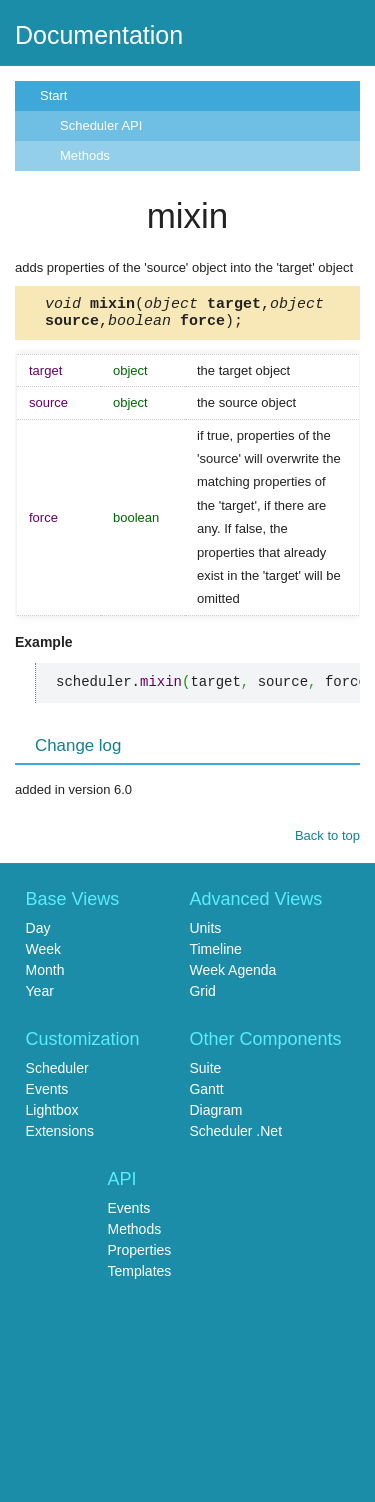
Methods (85, 155)
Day (38, 934)
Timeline (215, 955)
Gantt (206, 1095)
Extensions (60, 1137)
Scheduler (57, 1074)
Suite (205, 1074)
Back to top (327, 841)
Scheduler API (101, 125)
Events (47, 1095)
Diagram (215, 1116)
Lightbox (52, 1116)
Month (45, 976)
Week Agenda (232, 976)
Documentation (99, 35)
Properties (140, 1256)
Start (53, 95)
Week (44, 955)
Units (205, 934)
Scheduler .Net (235, 1137)
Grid (202, 997)
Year (40, 997)
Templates (140, 1277)
